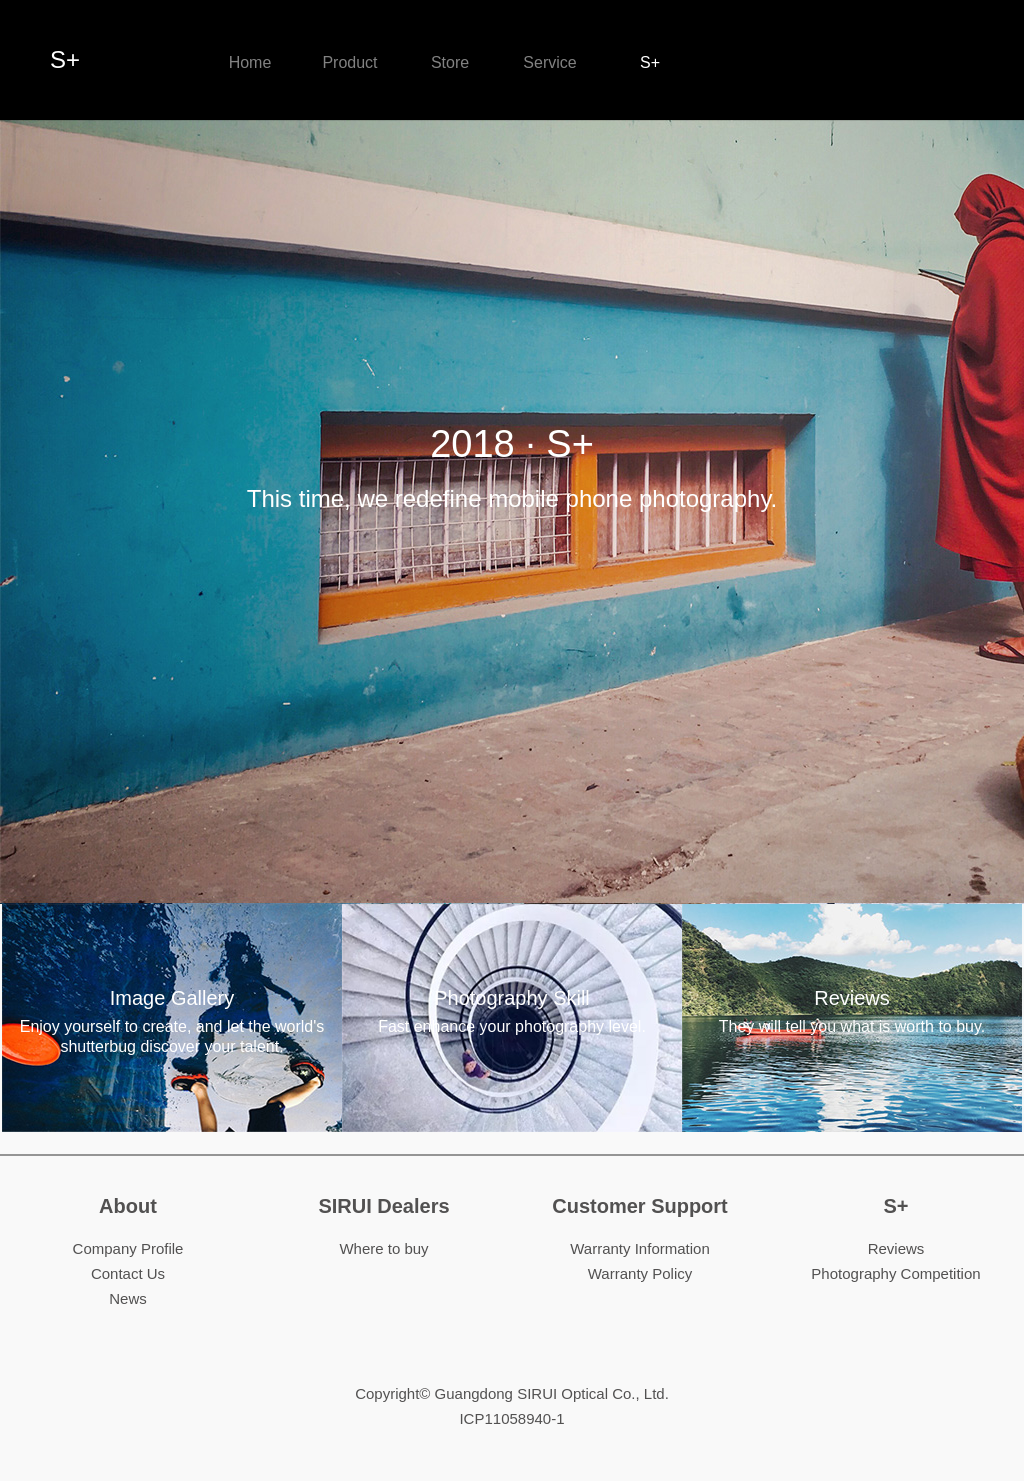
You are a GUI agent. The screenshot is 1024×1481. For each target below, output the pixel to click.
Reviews (852, 1012)
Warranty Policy (640, 1273)
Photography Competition (895, 1273)
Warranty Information (640, 1248)
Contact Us (128, 1273)
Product (349, 62)
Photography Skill (512, 1012)
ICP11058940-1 (511, 1418)
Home (250, 62)
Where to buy (383, 1248)
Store (450, 62)
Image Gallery (172, 1022)
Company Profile (128, 1248)
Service (549, 62)
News (128, 1298)
